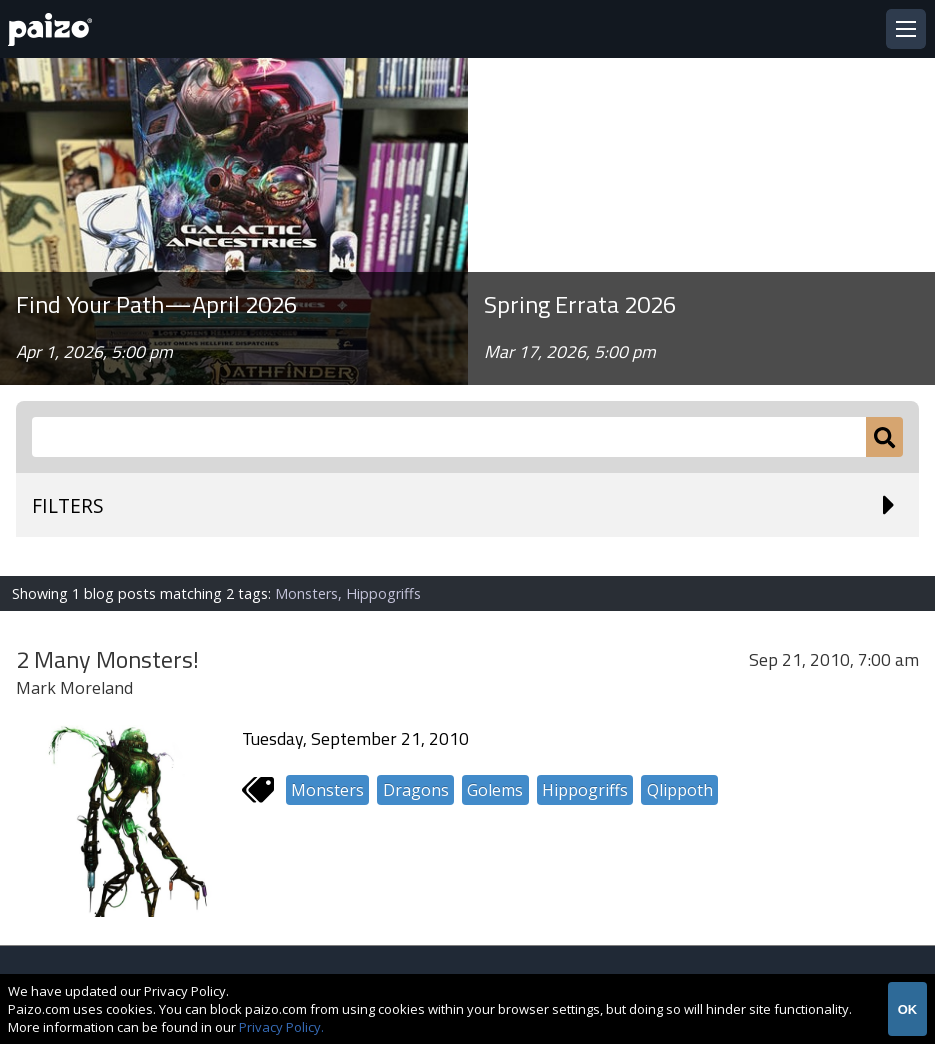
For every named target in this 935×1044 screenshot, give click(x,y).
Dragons (416, 790)
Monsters (327, 790)
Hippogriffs (585, 790)
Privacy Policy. (281, 1027)
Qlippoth (680, 790)
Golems (495, 790)
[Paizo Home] (54, 29)
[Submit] (884, 437)
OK (908, 1009)
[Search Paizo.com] (449, 437)
